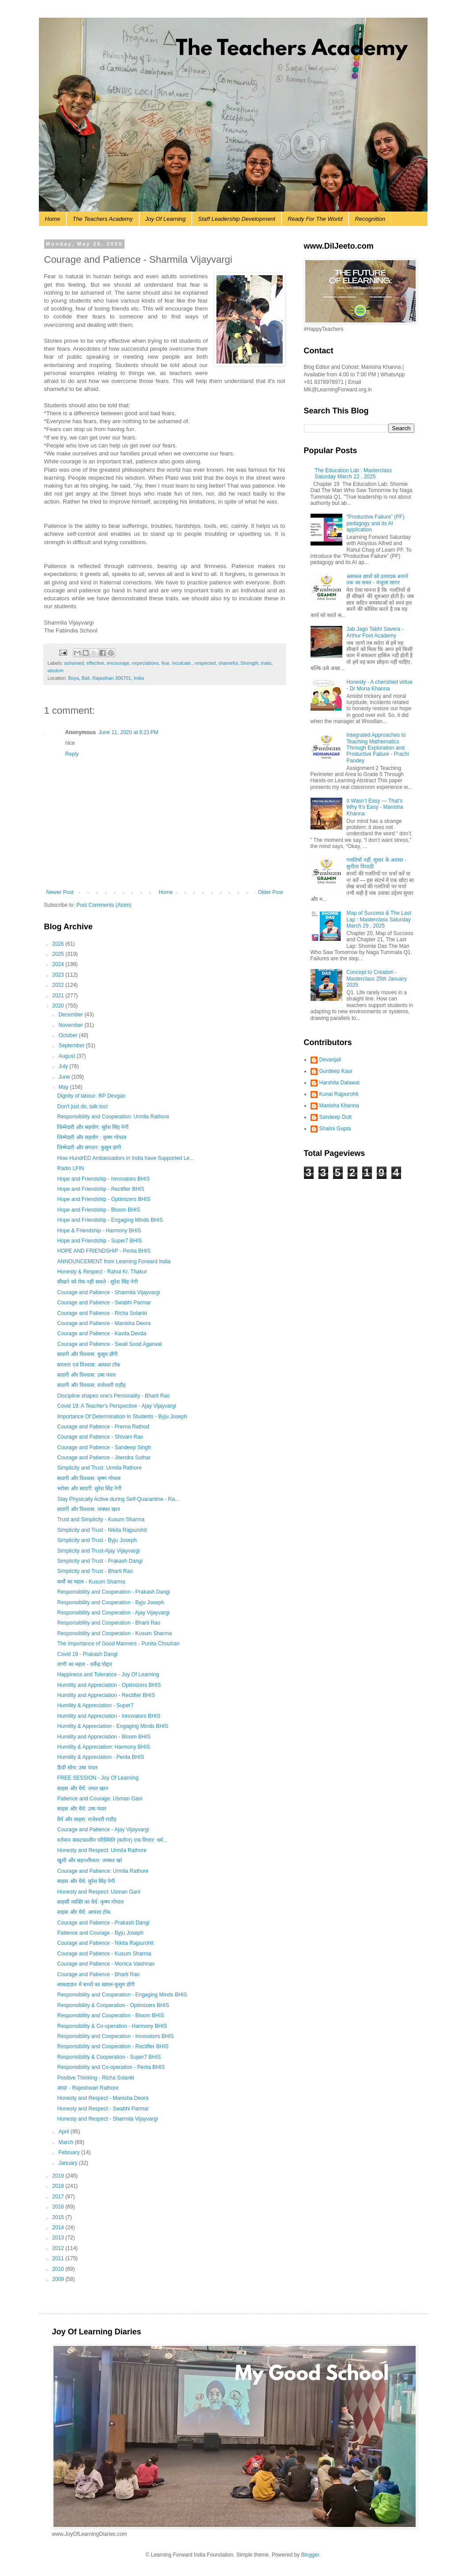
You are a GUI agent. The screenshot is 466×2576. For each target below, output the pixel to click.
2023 (58, 975)
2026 (58, 944)
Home (53, 219)
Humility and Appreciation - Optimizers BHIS (109, 1685)
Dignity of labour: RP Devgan (91, 1096)
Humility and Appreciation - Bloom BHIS (103, 1737)
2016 (58, 2207)
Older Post (270, 892)
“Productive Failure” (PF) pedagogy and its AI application (375, 523)
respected (205, 663)
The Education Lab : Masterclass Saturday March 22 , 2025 (353, 473)
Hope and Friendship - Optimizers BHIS (103, 1199)
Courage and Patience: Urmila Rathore (102, 1871)
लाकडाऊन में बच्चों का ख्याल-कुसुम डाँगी (96, 1984)
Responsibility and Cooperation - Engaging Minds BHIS (122, 1995)
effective (95, 663)
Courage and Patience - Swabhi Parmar (104, 1302)
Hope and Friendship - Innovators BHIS (103, 1179)
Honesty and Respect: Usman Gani (98, 1892)
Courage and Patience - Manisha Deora (103, 1323)
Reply (72, 754)
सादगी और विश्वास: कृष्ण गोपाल (89, 1478)
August (67, 1056)
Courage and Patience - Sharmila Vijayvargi (108, 1292)
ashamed (73, 663)
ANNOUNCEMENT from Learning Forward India (113, 1261)
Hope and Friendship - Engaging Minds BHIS (110, 1220)
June (64, 1077)
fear (165, 663)
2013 (58, 2238)
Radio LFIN (70, 1168)
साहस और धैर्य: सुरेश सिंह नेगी (86, 1881)
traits (266, 663)
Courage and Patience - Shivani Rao (100, 1437)
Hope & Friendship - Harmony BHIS (99, 1230)
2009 (58, 2279)
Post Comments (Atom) (104, 905)
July (63, 1066)
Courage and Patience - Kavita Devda (101, 1333)
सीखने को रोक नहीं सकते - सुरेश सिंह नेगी (97, 1282)
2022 (58, 985)
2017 (58, 2196)
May (64, 1087)
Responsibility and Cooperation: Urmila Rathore (113, 1117)
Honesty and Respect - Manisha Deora (102, 2098)
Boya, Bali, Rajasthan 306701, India (106, 678)
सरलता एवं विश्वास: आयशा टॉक (88, 1365)
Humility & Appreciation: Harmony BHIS (103, 1747)
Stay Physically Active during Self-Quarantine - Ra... (118, 1499)
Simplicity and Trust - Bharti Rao (95, 1571)
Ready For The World (315, 219)
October (68, 1035)
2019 (58, 2176)
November (71, 1025)
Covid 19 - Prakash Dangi (87, 1654)
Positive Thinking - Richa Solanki (95, 2078)
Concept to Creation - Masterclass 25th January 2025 (376, 978)
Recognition (370, 219)
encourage (118, 663)
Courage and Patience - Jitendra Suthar (103, 1458)
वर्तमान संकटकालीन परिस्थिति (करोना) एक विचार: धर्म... (112, 1840)
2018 (58, 2186)
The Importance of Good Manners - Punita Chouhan (118, 1643)
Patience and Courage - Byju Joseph (100, 1933)
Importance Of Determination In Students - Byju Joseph (122, 1416)
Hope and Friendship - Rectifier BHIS (100, 1189)
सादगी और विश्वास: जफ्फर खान (88, 1509)
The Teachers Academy (102, 219)
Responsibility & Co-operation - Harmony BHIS (112, 2026)
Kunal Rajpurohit (339, 1094)
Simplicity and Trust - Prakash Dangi (99, 1561)
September (72, 1045)
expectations (145, 663)
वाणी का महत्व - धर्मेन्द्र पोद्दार (84, 1664)
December (71, 1014)
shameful (228, 663)
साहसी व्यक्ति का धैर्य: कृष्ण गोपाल (90, 1902)
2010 (58, 2269)
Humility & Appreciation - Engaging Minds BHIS (112, 1726)
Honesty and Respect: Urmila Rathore (101, 1850)
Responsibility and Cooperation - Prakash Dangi (113, 1592)
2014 (58, 2227)
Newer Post (60, 892)
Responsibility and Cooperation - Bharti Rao (108, 1623)
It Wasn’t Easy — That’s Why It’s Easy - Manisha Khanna (374, 807)
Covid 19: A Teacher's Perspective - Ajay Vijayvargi (116, 1406)
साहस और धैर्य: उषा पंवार (81, 1809)
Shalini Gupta (335, 1128)
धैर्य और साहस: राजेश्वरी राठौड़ (86, 1819)
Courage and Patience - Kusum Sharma (104, 1954)
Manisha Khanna (339, 1105)
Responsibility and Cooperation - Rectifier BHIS (112, 2046)
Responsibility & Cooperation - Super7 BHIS (109, 2057)
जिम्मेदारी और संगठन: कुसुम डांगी (89, 1147)
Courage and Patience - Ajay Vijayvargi (103, 1829)
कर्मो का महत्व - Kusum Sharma (91, 1582)
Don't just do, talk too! (82, 1106)
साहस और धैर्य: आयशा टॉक (83, 1912)
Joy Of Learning (165, 219)
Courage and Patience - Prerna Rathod (103, 1427)
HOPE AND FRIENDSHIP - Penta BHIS (103, 1251)
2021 (58, 996)
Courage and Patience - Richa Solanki (102, 1313)
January (68, 2163)
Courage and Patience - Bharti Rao (98, 1974)
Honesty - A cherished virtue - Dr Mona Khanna (379, 685)
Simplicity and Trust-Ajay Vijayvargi (98, 1551)
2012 (58, 2248)
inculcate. (182, 663)
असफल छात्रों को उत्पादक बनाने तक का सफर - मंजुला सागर (377, 579)
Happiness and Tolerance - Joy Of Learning (108, 1674)
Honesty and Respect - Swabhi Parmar (102, 2109)
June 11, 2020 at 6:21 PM (129, 732)
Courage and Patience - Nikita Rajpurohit (105, 1943)
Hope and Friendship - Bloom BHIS (98, 1210)
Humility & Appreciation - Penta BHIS (100, 1757)
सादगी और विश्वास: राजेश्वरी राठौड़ (91, 1385)
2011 (58, 2258)
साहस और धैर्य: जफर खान (82, 1788)
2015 (58, 2217)
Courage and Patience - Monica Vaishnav (106, 1964)
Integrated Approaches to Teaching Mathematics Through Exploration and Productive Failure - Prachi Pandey (377, 748)
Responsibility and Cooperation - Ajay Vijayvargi (113, 1613)
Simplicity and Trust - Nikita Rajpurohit (102, 1530)
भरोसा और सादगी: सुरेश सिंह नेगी (89, 1488)
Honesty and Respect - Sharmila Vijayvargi (107, 2119)
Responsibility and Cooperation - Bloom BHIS (110, 2015)
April (64, 2132)
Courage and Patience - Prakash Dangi (103, 1923)
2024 (58, 964)
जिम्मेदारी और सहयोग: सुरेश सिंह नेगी (93, 1127)
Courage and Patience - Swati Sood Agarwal (109, 1344)
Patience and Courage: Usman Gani (99, 1799)
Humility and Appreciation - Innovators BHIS (108, 1716)
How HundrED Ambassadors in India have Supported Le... (125, 1158)
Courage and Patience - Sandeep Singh (104, 1447)
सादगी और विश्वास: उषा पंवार (86, 1375)
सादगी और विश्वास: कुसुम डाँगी (87, 1354)
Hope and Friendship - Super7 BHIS (99, 1241)
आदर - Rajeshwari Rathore (87, 2088)
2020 (58, 1006)
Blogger (310, 2555)
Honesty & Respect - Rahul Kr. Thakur (102, 1272)
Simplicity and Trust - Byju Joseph (96, 1540)
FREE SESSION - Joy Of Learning (97, 1778)
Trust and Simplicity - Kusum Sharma (100, 1519)
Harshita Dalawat (339, 1083)
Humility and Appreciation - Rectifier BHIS (106, 1695)
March (66, 2142)
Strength (249, 663)
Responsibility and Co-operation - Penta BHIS (110, 2067)
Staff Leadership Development (236, 219)
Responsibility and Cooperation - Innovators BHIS (115, 2036)
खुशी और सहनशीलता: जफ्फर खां (89, 1860)
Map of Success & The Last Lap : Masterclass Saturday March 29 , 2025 (378, 919)
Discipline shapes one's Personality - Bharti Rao (113, 1396)
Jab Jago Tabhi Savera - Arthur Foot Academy (374, 632)
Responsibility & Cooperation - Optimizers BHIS (113, 2005)
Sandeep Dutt (335, 1117)
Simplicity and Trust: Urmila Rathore (99, 1468)
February (69, 2152)
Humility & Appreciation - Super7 (95, 1705)
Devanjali (330, 1060)
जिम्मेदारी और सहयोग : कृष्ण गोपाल (91, 1137)
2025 (58, 954)
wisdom (56, 670)
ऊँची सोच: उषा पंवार (77, 1768)
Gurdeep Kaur (335, 1071)
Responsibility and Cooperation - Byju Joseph (110, 1602)
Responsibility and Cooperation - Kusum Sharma (114, 1633)
